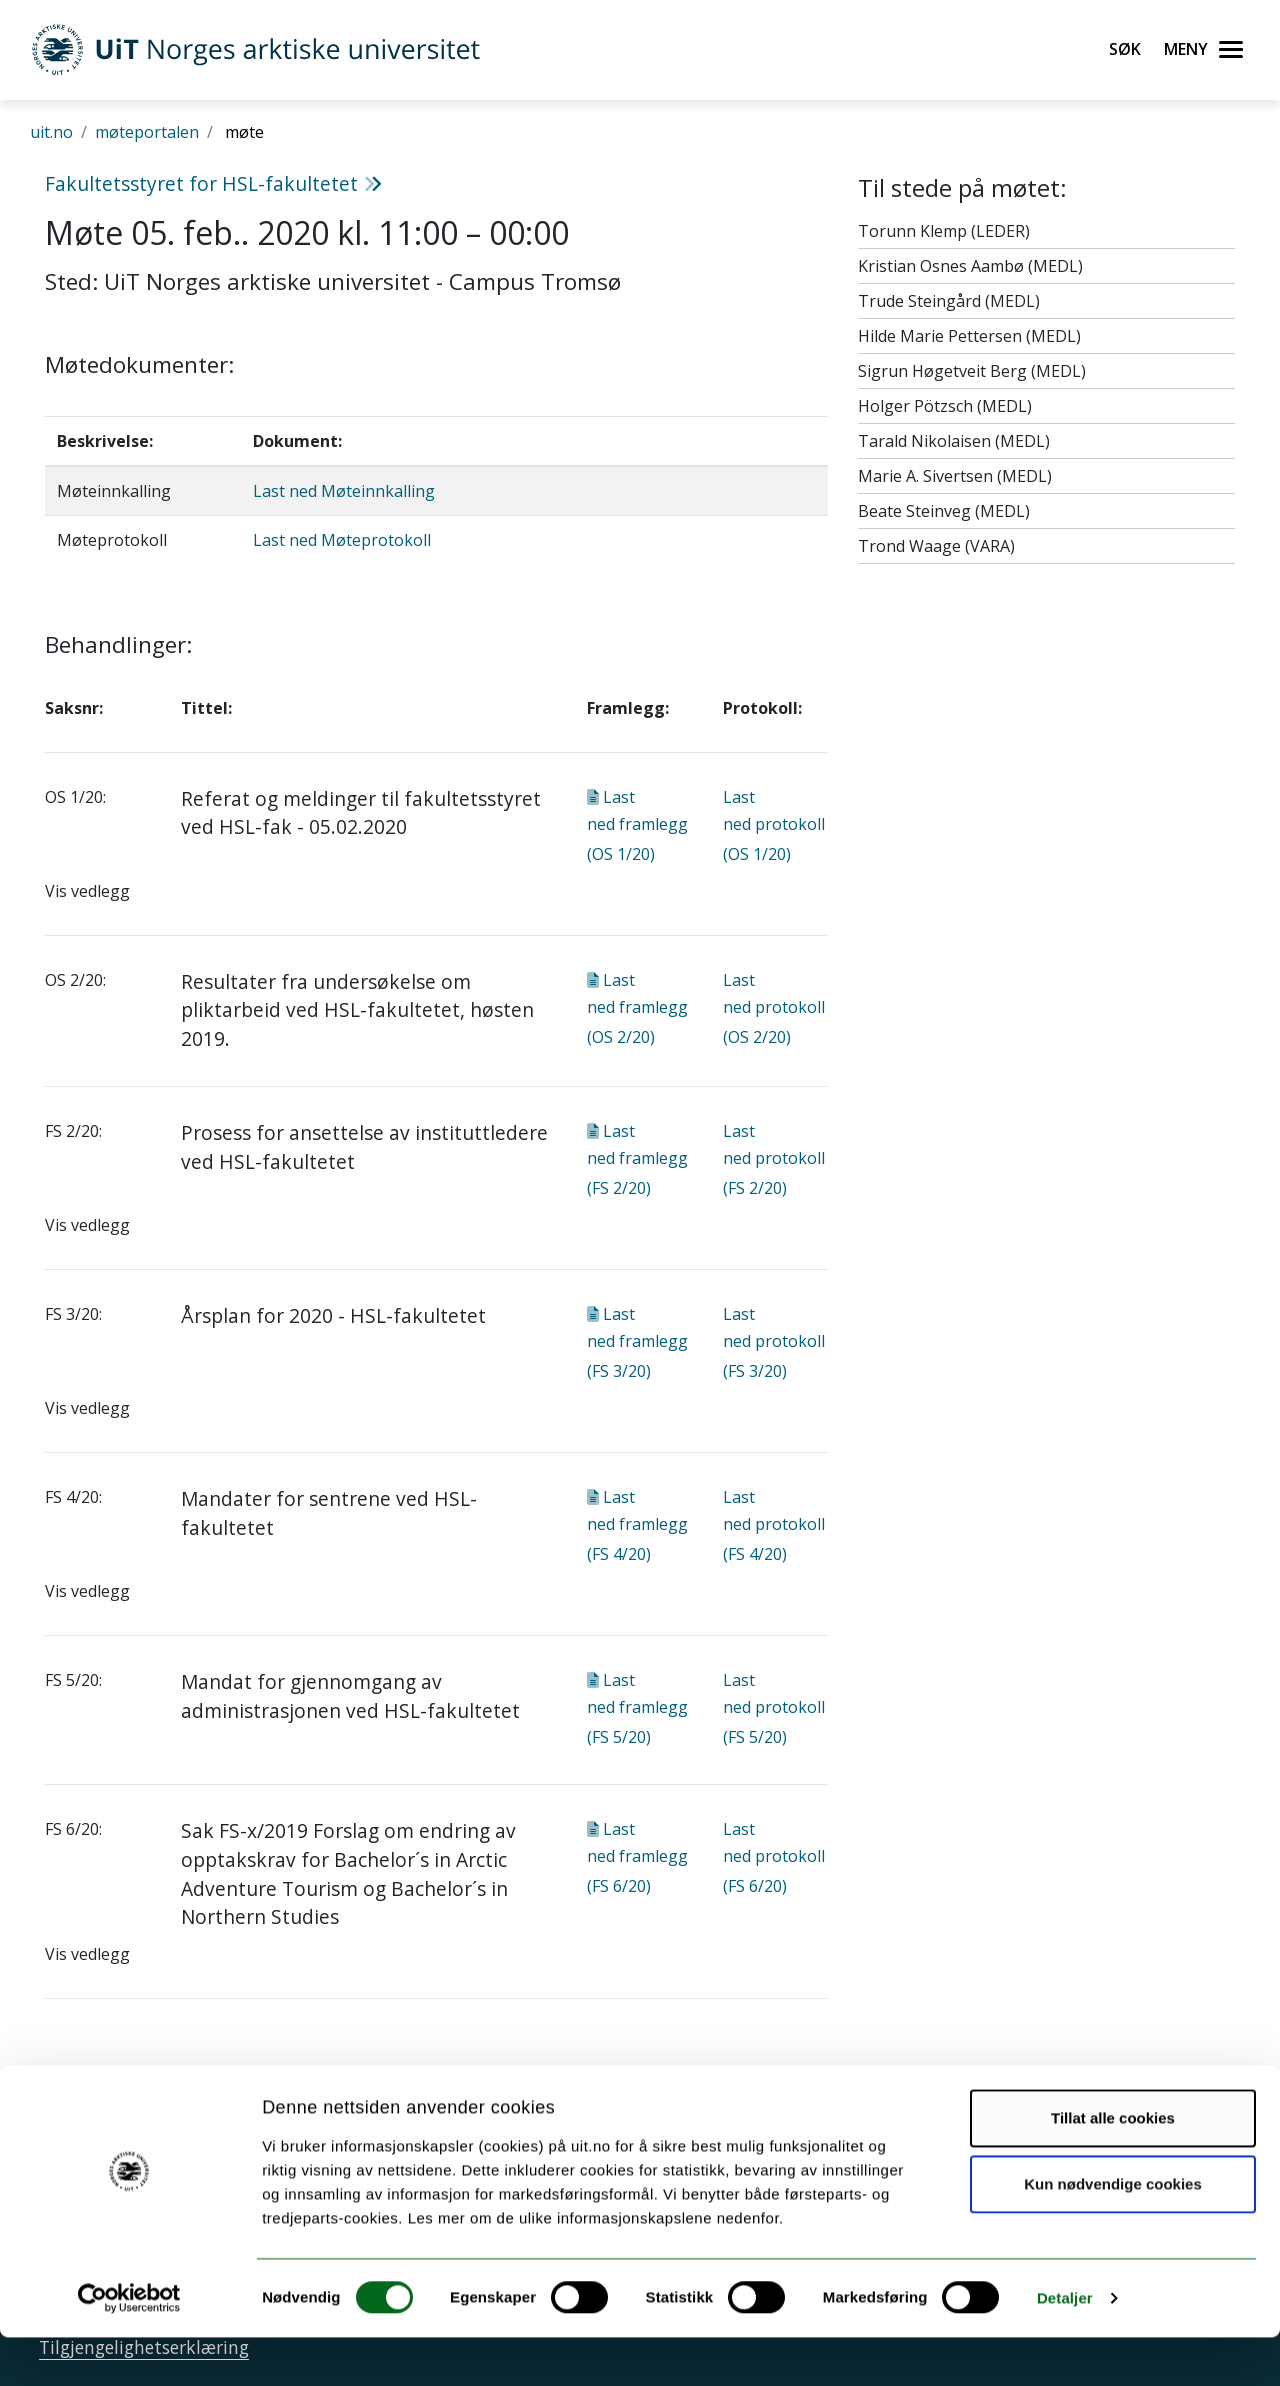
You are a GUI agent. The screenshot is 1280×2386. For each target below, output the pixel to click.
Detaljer (1065, 2346)
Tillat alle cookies (1113, 2166)
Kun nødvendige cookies (1113, 2231)
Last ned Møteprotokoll (342, 540)
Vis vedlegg (87, 891)
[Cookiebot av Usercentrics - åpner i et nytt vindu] (129, 2347)
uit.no (51, 132)
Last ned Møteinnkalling (344, 491)
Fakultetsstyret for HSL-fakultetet (213, 183)
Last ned (637, 825)
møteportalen (147, 132)
